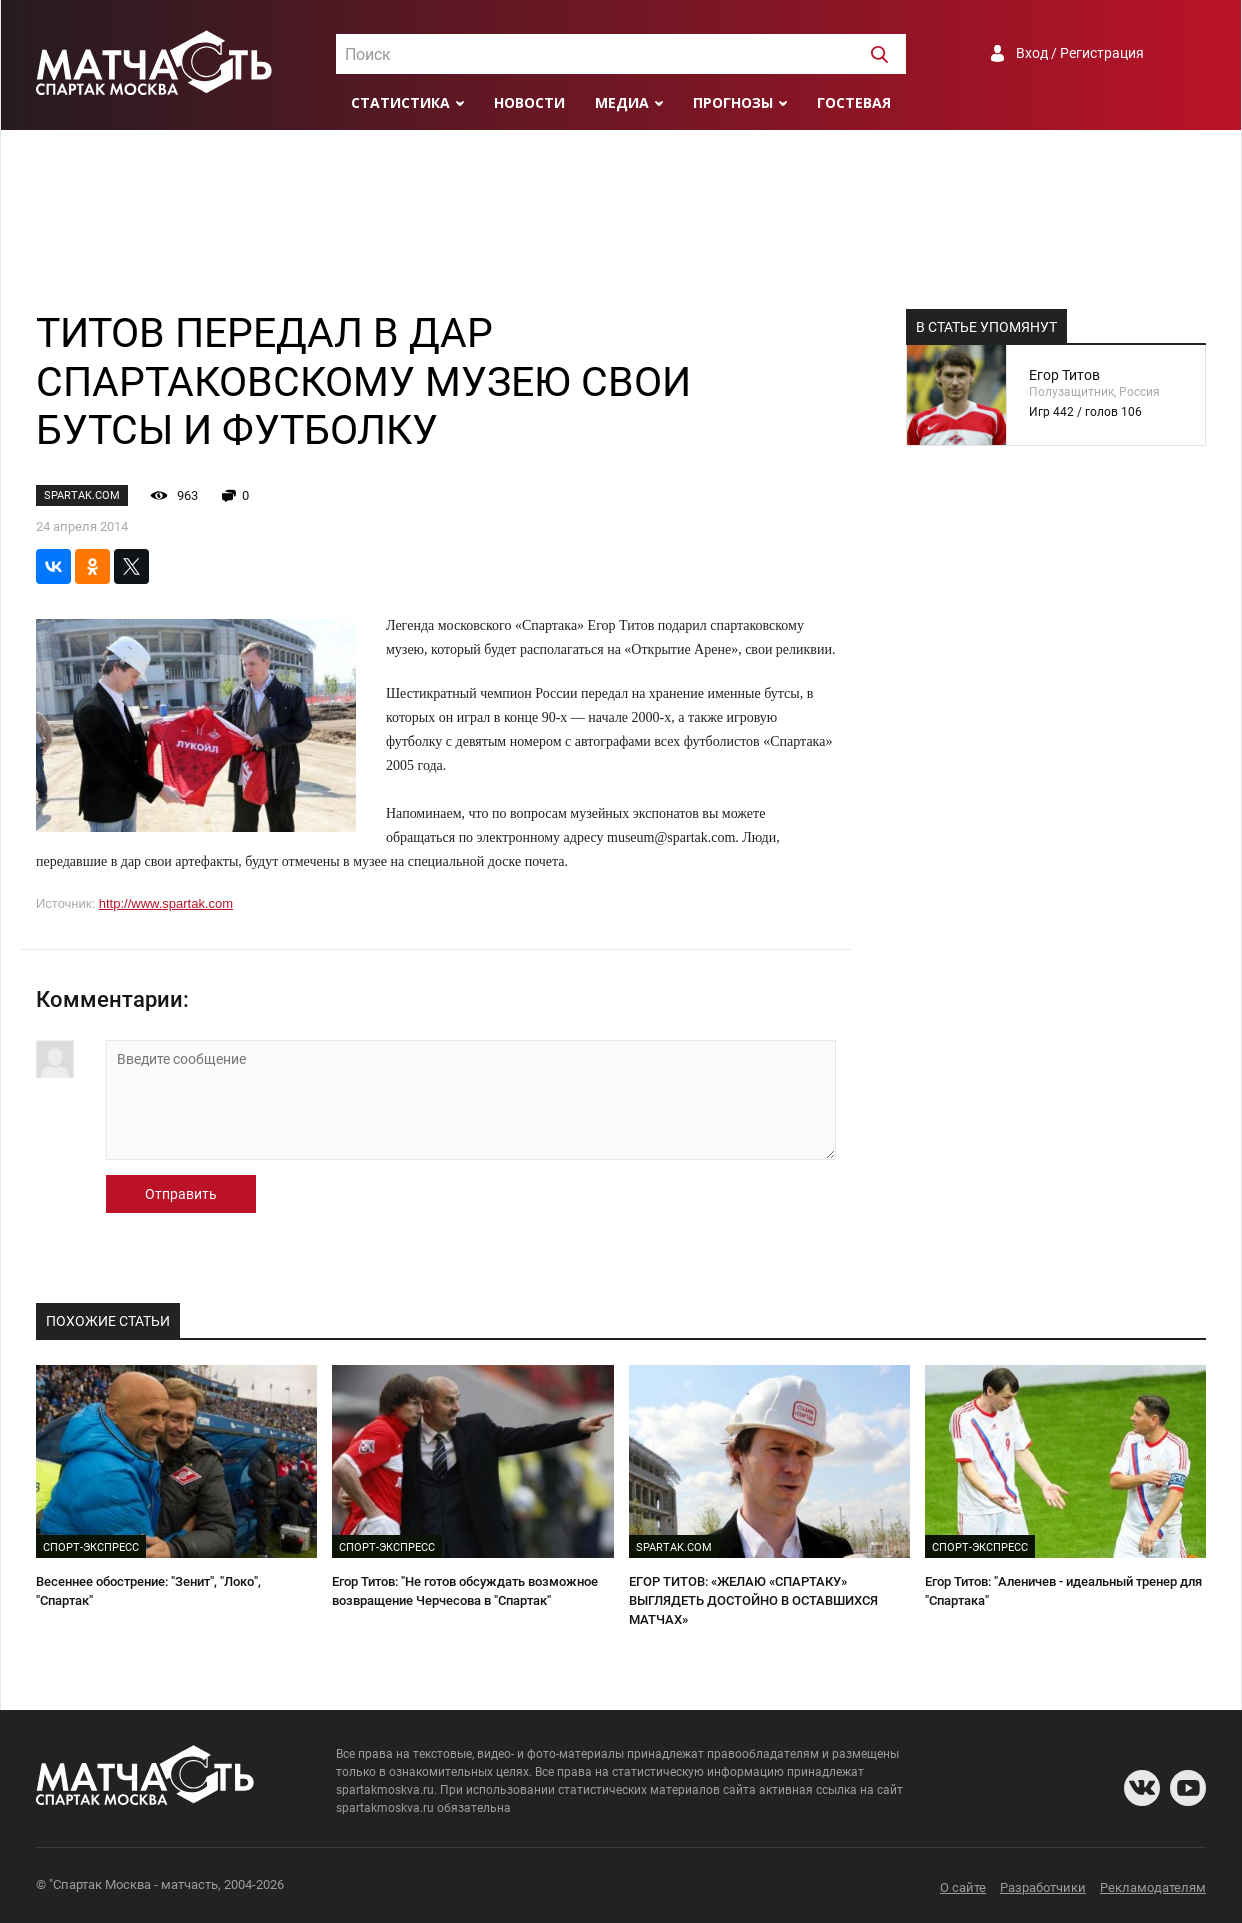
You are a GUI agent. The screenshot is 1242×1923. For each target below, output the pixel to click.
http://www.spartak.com (166, 903)
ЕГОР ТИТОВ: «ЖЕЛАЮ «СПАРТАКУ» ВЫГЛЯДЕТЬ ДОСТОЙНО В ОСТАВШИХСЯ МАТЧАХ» (753, 1600)
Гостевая (854, 102)
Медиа (622, 102)
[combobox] (621, 54)
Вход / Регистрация (1080, 53)
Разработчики (1043, 1887)
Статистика (400, 102)
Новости (529, 102)
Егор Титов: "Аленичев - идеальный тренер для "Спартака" (1063, 1591)
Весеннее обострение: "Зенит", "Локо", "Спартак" (148, 1591)
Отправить (181, 1194)
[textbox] (621, 55)
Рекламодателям (1153, 1887)
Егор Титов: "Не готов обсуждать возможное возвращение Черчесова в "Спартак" (465, 1591)
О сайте (963, 1887)
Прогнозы (733, 102)
